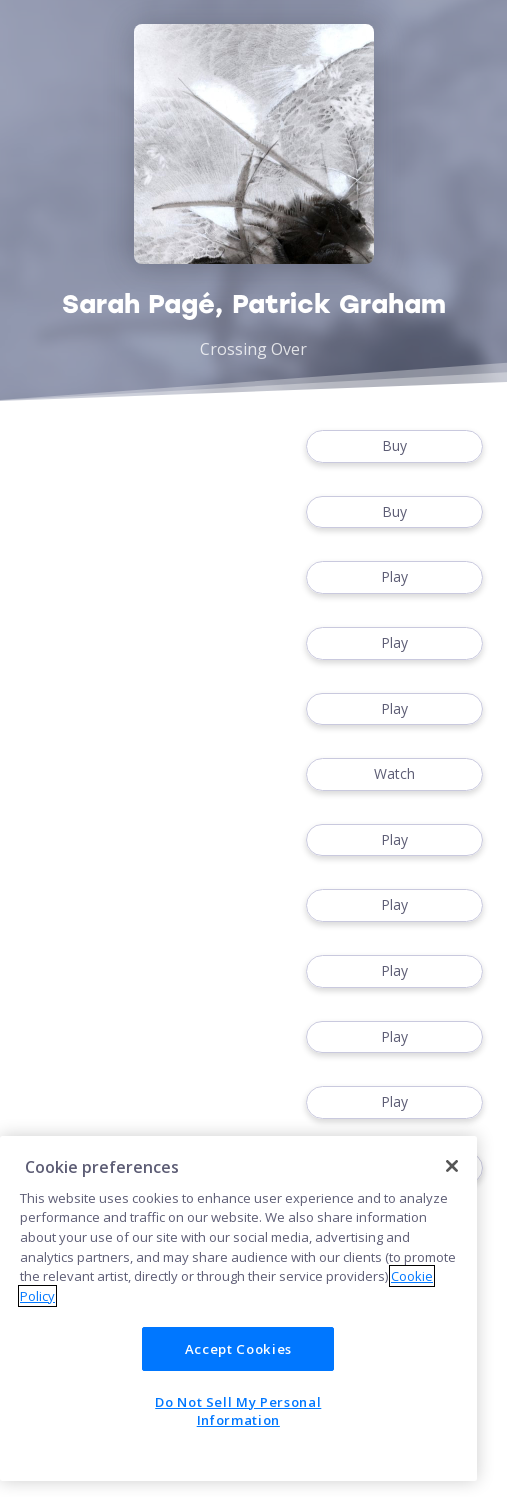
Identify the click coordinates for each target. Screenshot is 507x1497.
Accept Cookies (238, 1349)
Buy (394, 446)
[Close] (452, 1166)
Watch (394, 774)
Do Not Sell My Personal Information (238, 1411)
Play (394, 577)
